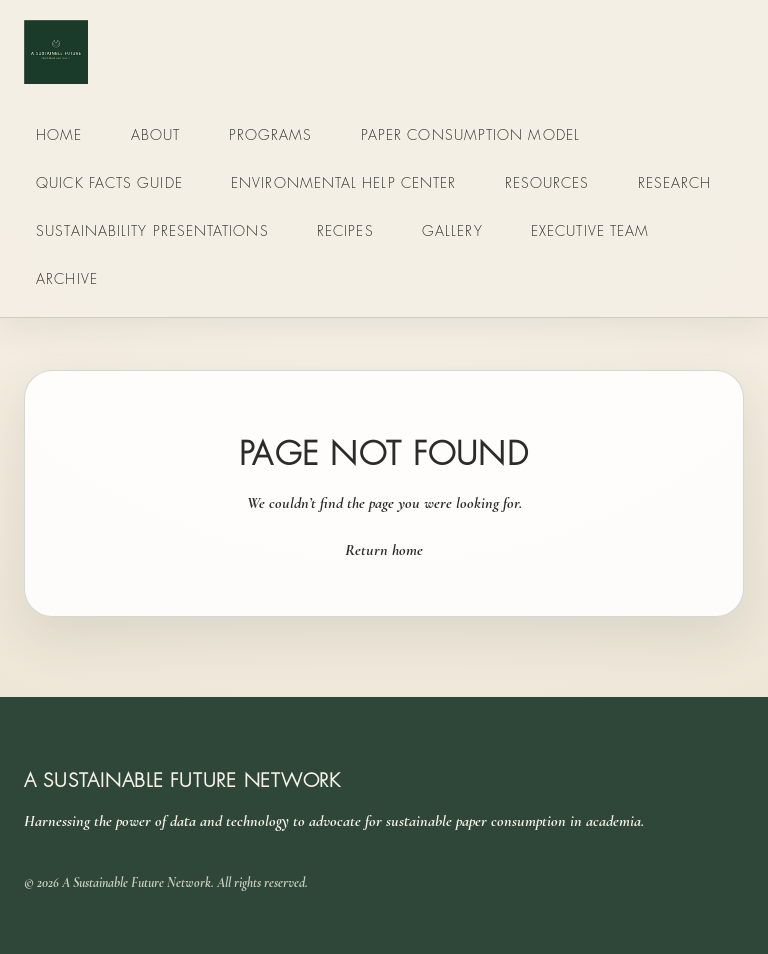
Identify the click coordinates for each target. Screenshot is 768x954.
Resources (547, 182)
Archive (67, 278)
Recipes (345, 230)
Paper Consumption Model (470, 134)
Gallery (452, 230)
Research (675, 182)
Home (59, 134)
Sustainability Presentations (152, 230)
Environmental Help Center (343, 182)
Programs (271, 134)
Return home (384, 550)
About (155, 134)
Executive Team (590, 230)
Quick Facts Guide (109, 182)
